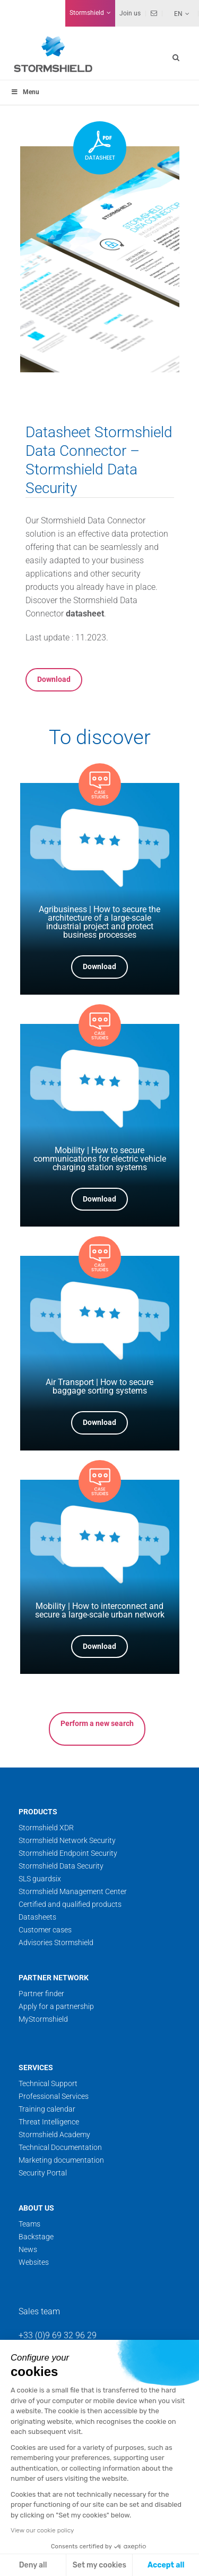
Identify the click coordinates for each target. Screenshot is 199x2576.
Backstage (36, 2236)
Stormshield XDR (46, 1827)
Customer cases (45, 1929)
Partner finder (41, 1993)
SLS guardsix (40, 1878)
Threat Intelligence (49, 2122)
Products (38, 1811)
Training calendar (47, 2109)
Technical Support (48, 2083)
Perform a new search (97, 1723)
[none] (176, 13)
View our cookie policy (42, 2530)
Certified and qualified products (70, 1904)
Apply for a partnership (56, 2006)
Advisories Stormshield (56, 1942)
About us (36, 2208)
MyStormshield (43, 2019)
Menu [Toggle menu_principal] (25, 92)
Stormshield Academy (54, 2134)
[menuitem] (176, 13)
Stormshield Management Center (73, 1891)
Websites (34, 2262)
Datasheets (37, 1917)
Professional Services (54, 2096)
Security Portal (43, 2173)
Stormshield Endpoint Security (68, 1853)
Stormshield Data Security (61, 1866)
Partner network (54, 1977)
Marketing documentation (61, 2160)
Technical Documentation (60, 2147)
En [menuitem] (178, 14)
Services (36, 2067)
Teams (29, 2224)
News (28, 2249)
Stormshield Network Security (67, 1840)
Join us (130, 13)
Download (54, 679)
